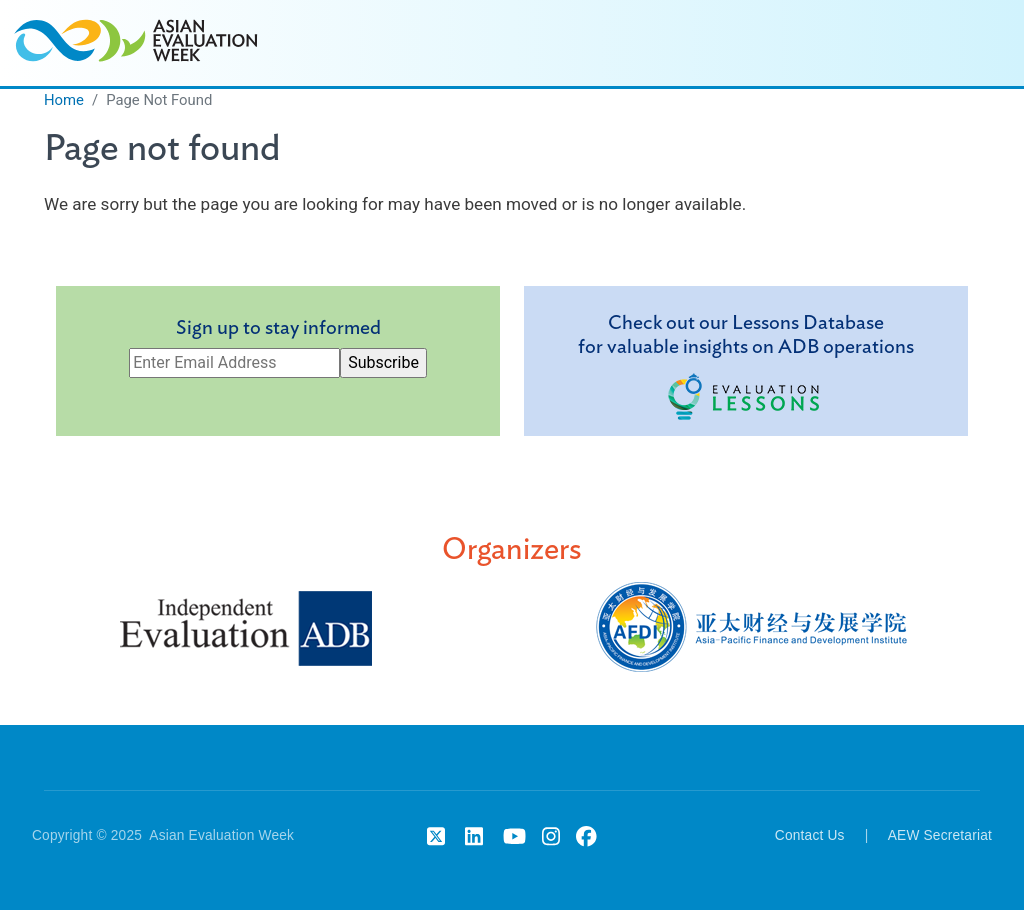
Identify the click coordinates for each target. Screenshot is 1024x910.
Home (64, 100)
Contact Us (810, 835)
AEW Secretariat (940, 835)
